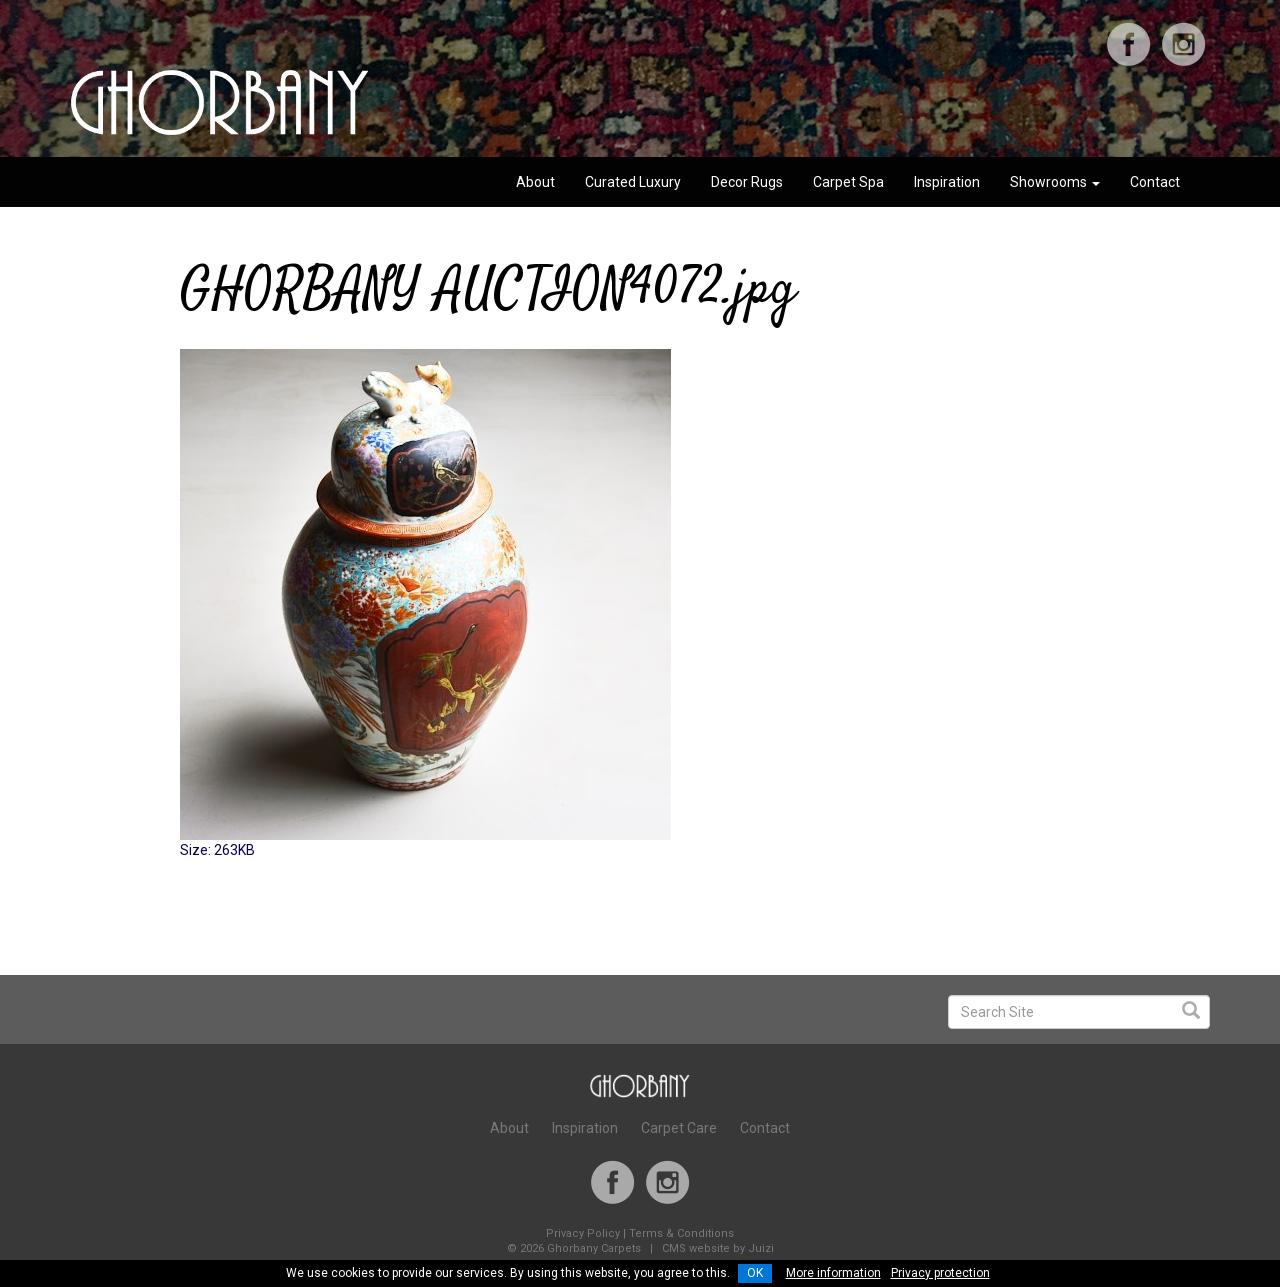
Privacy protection (940, 1273)
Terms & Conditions (681, 1233)
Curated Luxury (633, 182)
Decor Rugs (747, 182)
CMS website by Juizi (718, 1248)
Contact (1155, 182)
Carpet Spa (848, 182)
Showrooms (1055, 182)
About (535, 182)
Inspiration (947, 182)
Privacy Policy (583, 1233)
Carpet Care (679, 1128)
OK (755, 1273)
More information (833, 1273)
